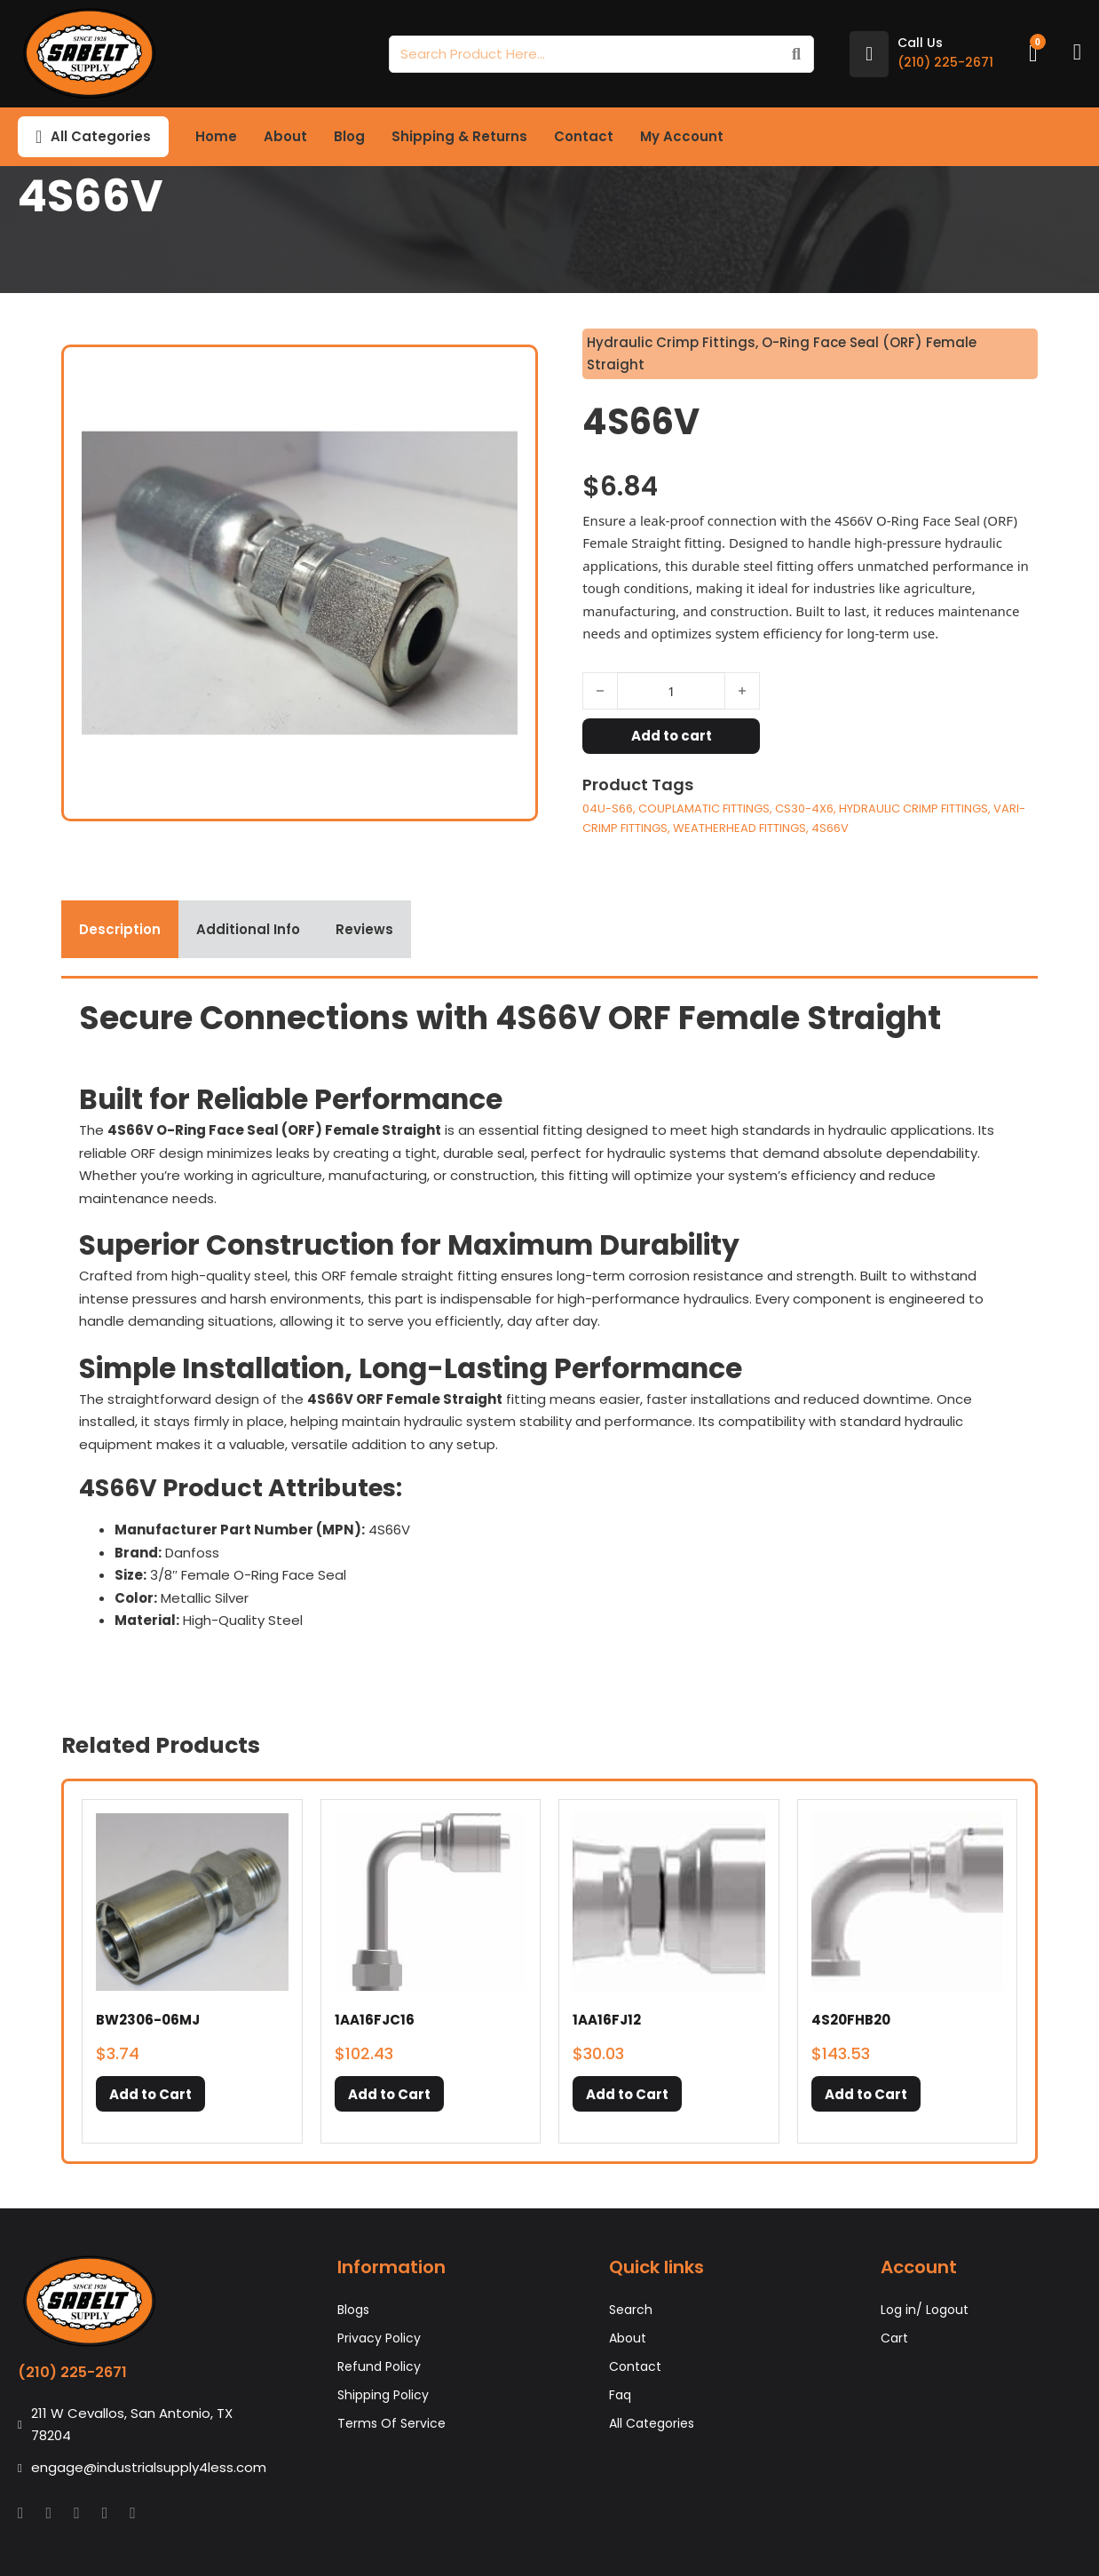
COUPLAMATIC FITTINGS (704, 808)
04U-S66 (607, 808)
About (285, 136)
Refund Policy (379, 2366)
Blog (349, 136)
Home (216, 136)
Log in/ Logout (925, 2309)
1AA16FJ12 (607, 2019)
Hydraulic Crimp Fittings (671, 342)
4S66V (830, 828)
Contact (583, 136)
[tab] (119, 929)
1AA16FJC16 (375, 2019)
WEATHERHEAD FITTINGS (739, 828)
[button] (150, 2094)
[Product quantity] (671, 690)
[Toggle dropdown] (39, 137)
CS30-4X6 (804, 808)
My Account (681, 136)
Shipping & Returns (459, 136)
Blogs (353, 2309)
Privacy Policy (379, 2338)
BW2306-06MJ (148, 2019)
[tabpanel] (549, 1332)
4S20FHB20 (850, 2019)
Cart (894, 2338)
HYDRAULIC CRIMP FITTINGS (913, 808)
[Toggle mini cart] (1033, 54)
